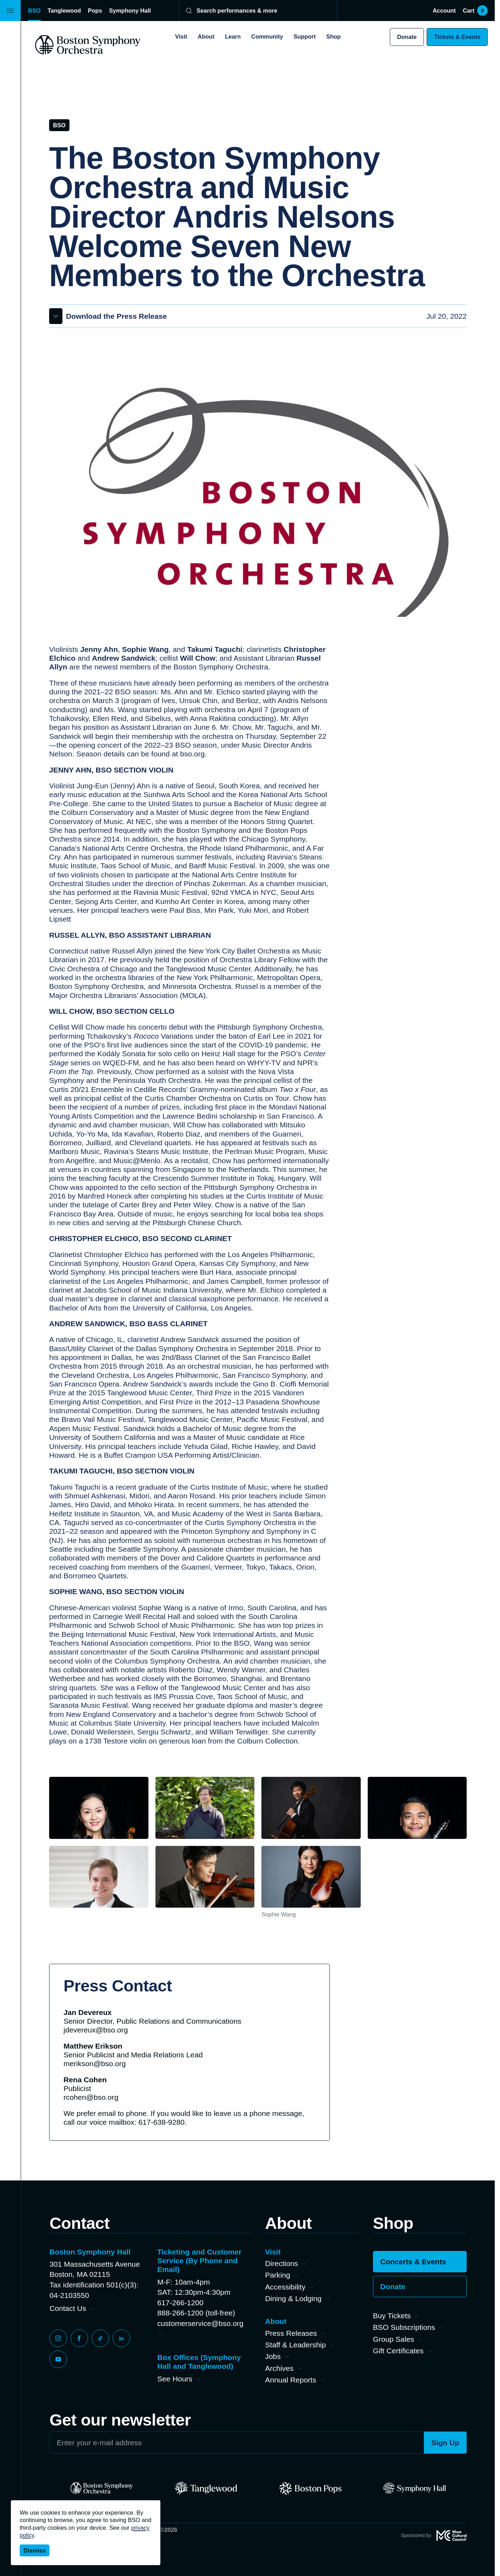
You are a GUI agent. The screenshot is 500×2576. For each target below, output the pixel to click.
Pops (95, 10)
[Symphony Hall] (414, 2488)
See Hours (174, 2379)
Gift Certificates (398, 2351)
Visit (181, 36)
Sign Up (445, 2443)
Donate (407, 37)
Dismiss (35, 2550)
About (206, 36)
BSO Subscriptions (404, 2327)
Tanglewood (64, 10)
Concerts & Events (413, 2262)
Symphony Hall (130, 10)
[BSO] (101, 2488)
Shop (333, 36)
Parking (278, 2275)
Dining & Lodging (293, 2298)
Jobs (273, 2356)
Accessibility (285, 2287)
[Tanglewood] (206, 2488)
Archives (279, 2368)
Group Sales (393, 2339)
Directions (281, 2263)
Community (267, 36)
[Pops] (310, 2488)
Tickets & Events (457, 37)
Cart (475, 10)
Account (444, 10)
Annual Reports (290, 2380)
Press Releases (291, 2333)
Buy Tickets (392, 2316)
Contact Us (67, 2308)
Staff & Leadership (295, 2345)
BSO (34, 10)
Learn (233, 36)
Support (305, 36)
